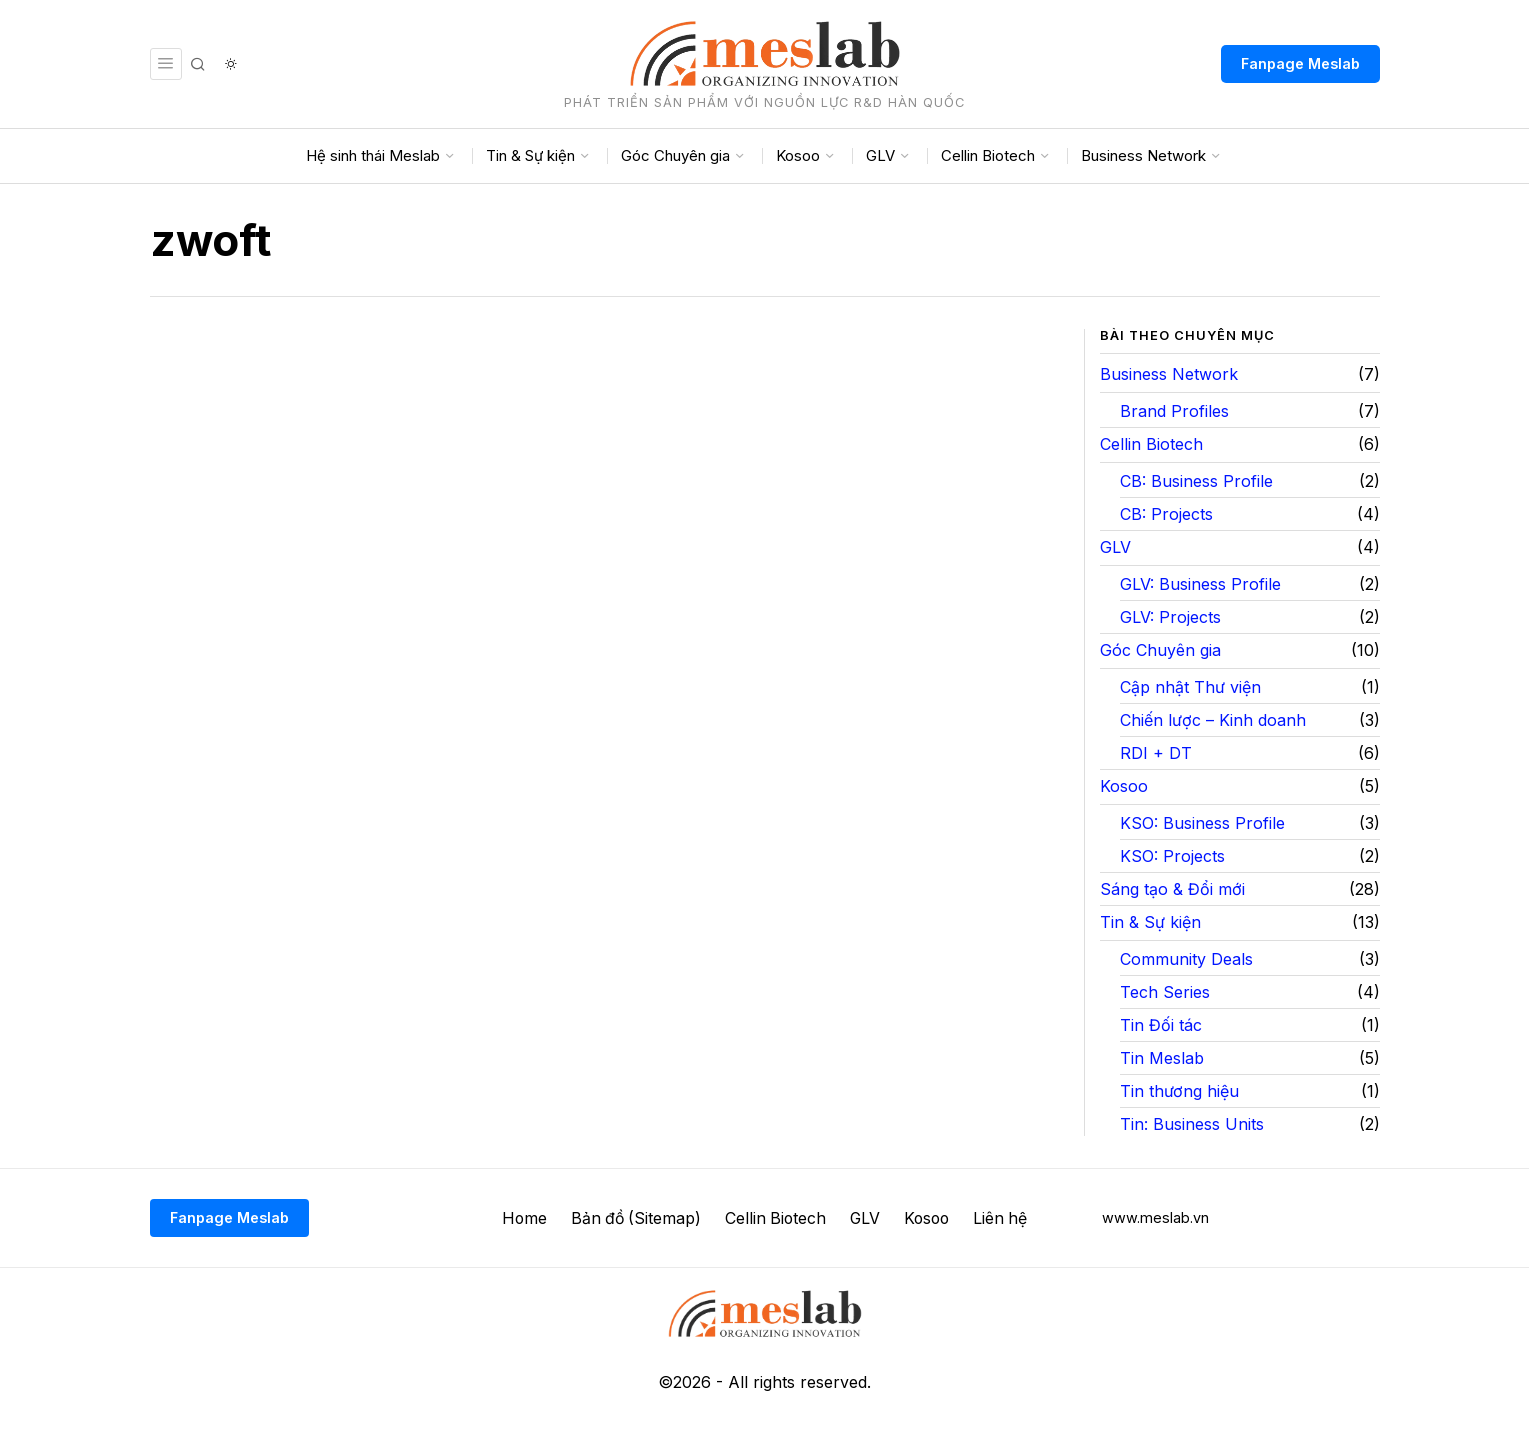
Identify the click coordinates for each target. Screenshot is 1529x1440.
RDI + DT (1156, 753)
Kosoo (1124, 786)
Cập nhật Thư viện (1190, 687)
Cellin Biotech (1151, 444)
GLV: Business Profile (1200, 584)
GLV (1115, 547)
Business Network (1169, 374)
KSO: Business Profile (1202, 823)
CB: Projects (1166, 514)
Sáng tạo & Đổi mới (1172, 889)
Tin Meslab (1162, 1058)
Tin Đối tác (1161, 1025)
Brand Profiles (1174, 411)
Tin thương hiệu (1179, 1091)
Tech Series (1165, 992)
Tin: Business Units (1192, 1124)
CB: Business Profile (1196, 481)
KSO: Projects (1172, 856)
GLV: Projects (1170, 617)
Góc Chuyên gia (1160, 650)
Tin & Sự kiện (1150, 922)
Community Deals (1186, 959)
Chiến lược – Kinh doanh (1213, 720)
